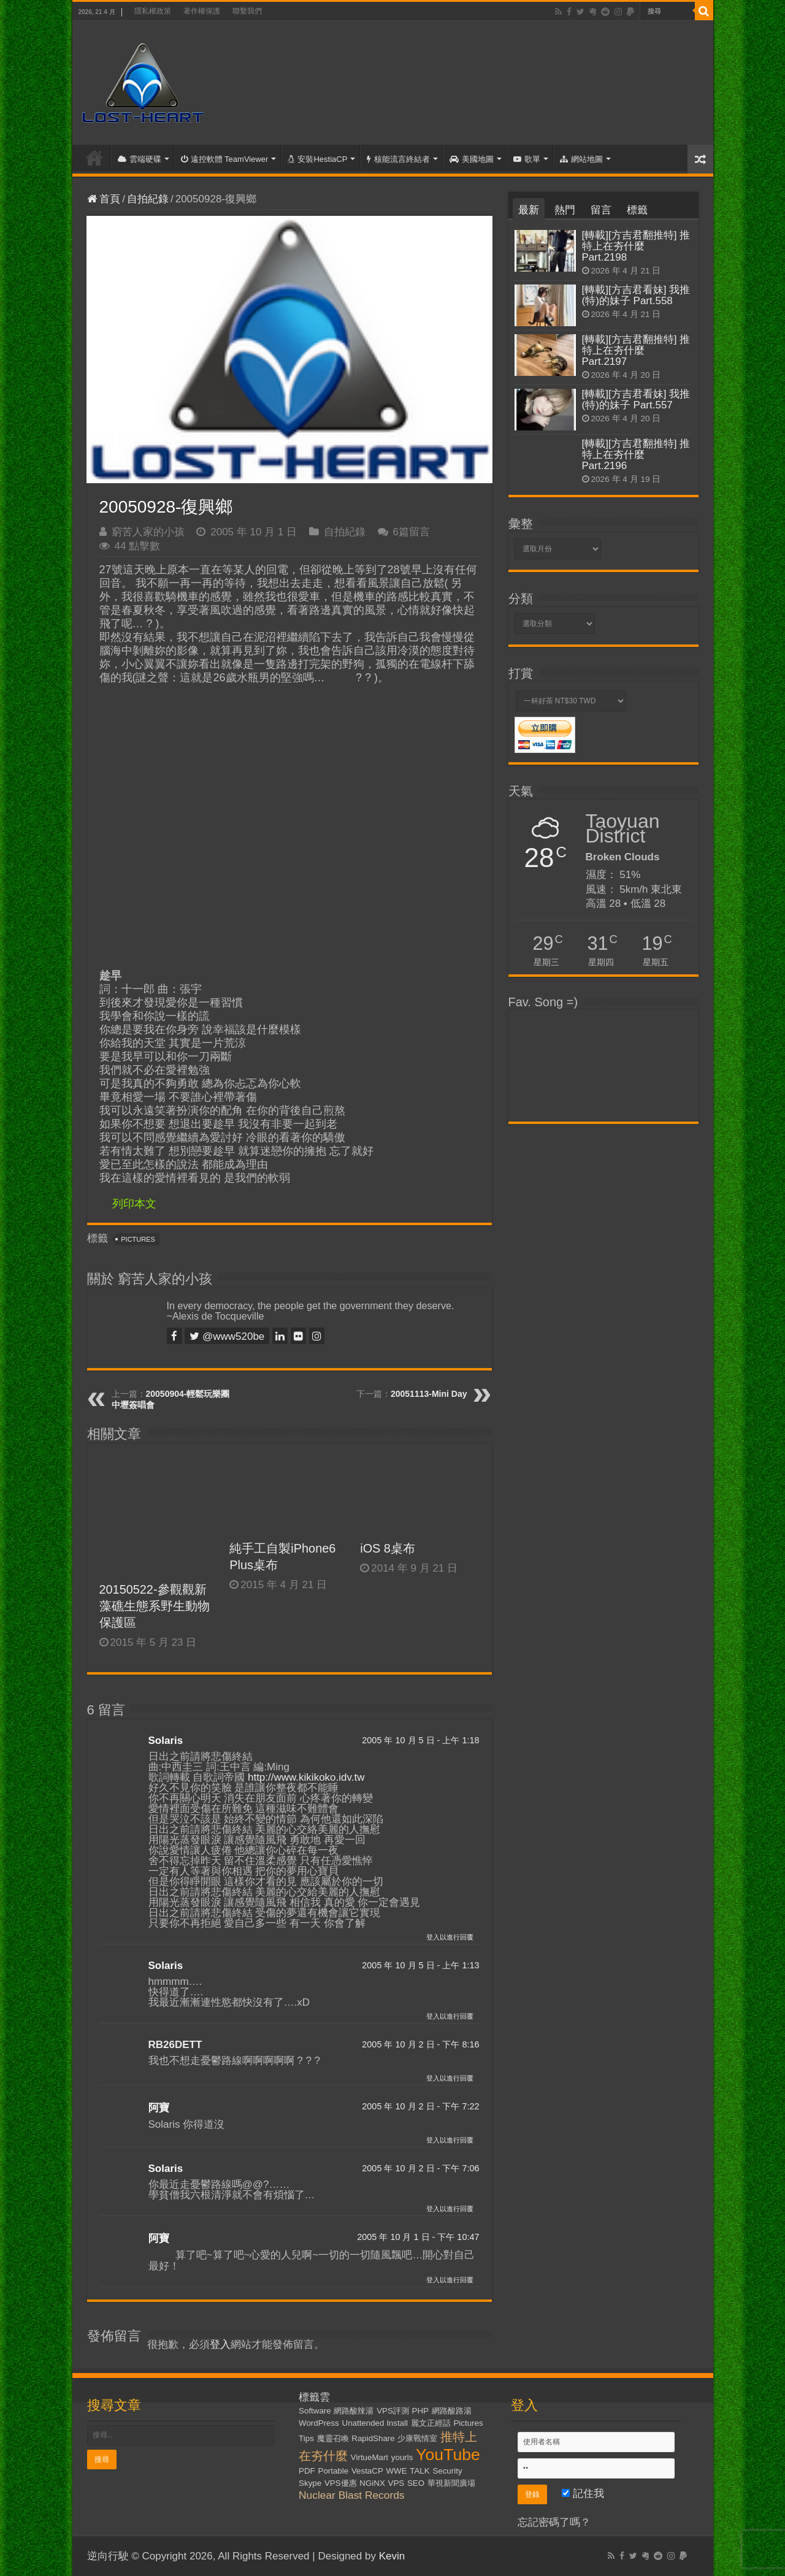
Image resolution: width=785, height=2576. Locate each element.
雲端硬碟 (139, 159)
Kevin (392, 2556)
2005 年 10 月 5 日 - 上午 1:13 (420, 1965)
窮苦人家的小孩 (148, 532)
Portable (333, 2470)
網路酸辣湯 (353, 2410)
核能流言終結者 (398, 159)
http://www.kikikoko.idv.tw (306, 1777)
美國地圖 (472, 159)
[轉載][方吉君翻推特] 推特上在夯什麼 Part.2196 (636, 455)
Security (447, 2470)
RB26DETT (175, 2044)
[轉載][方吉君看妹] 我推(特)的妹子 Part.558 (636, 295)
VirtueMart (369, 2457)
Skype (310, 2483)
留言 (601, 210)
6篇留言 (411, 532)
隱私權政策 (152, 11)
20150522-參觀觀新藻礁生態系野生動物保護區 (154, 1606)
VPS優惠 (340, 2483)
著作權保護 (201, 11)
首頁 (94, 157)
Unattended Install (375, 2423)
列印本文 (134, 1204)
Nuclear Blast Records (351, 2495)
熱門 (564, 210)
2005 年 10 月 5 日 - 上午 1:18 (420, 1740)
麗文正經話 (431, 2423)
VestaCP (367, 2470)
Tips (306, 2438)
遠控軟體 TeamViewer (225, 159)
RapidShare (372, 2438)
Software (315, 2410)
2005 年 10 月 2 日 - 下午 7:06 (420, 2168)
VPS (396, 2483)
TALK (419, 2470)
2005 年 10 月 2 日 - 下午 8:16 (420, 2044)
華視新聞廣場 (451, 2483)
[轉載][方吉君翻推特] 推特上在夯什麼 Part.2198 (636, 246)
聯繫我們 (247, 11)
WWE (396, 2470)
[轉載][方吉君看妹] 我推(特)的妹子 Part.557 (636, 399)
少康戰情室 (417, 2438)
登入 (220, 2344)
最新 (528, 210)
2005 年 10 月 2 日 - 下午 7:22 (420, 2106)
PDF (307, 2470)
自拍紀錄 (148, 199)
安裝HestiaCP (317, 159)
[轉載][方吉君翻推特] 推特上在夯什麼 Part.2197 (636, 350)
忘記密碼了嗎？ (554, 2522)
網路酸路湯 (452, 2410)
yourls (402, 2457)
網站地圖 (581, 159)
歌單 (526, 159)
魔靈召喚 (333, 2438)
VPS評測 (393, 2410)
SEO (415, 2483)
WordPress (319, 2423)
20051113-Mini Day (429, 1394)
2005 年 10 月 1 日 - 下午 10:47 (418, 2237)
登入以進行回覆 (449, 1937)
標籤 (637, 210)
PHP (420, 2410)
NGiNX (372, 2483)
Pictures (138, 1239)
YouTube (448, 2454)
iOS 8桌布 (387, 1548)
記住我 (583, 2493)
